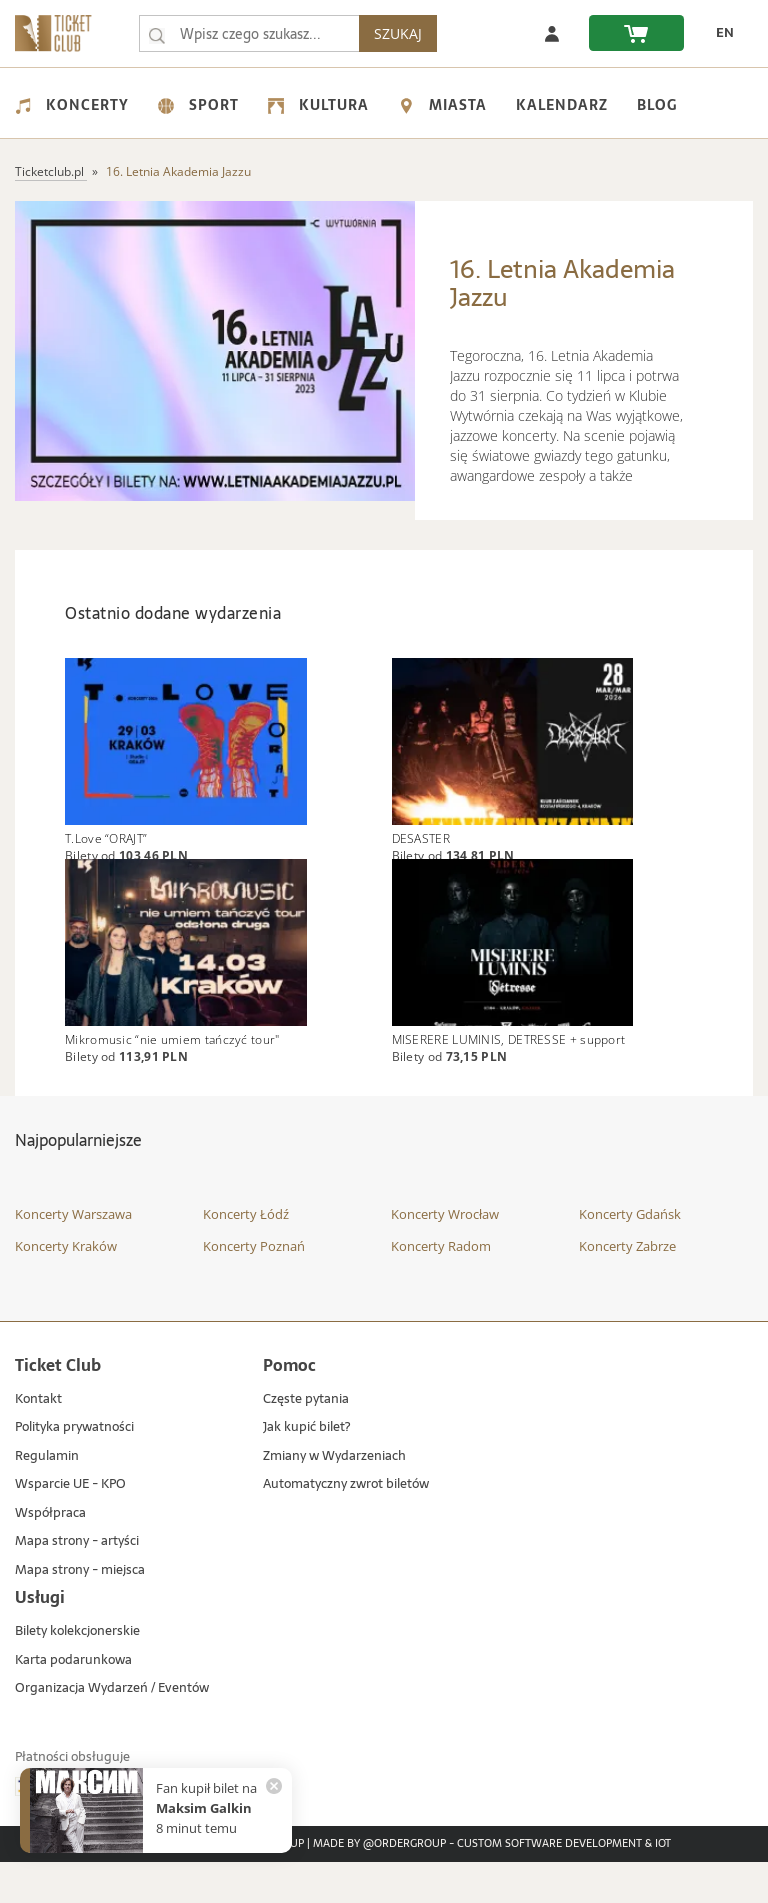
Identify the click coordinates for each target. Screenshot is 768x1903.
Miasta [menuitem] (442, 105)
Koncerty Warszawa (73, 1255)
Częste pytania (306, 1439)
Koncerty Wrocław (445, 1255)
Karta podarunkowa (73, 1700)
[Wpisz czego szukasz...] (157, 34)
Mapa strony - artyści (77, 1582)
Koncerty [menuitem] (72, 105)
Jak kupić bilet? (306, 1468)
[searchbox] (253, 33)
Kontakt (38, 1439)
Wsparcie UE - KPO (70, 1525)
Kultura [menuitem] (318, 105)
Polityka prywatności (74, 1468)
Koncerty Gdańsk (630, 1255)
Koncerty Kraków (66, 1286)
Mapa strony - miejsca (80, 1611)
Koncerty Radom (441, 1286)
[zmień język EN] (719, 33)
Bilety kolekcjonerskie (77, 1672)
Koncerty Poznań (254, 1286)
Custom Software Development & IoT (564, 1885)
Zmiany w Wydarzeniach (334, 1496)
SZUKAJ (406, 33)
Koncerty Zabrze (627, 1286)
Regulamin (47, 1496)
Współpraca (50, 1553)
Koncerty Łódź (246, 1255)
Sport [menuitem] (198, 105)
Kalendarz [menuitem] (562, 105)
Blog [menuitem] (657, 105)
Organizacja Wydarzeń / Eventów (112, 1729)
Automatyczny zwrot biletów (346, 1525)
